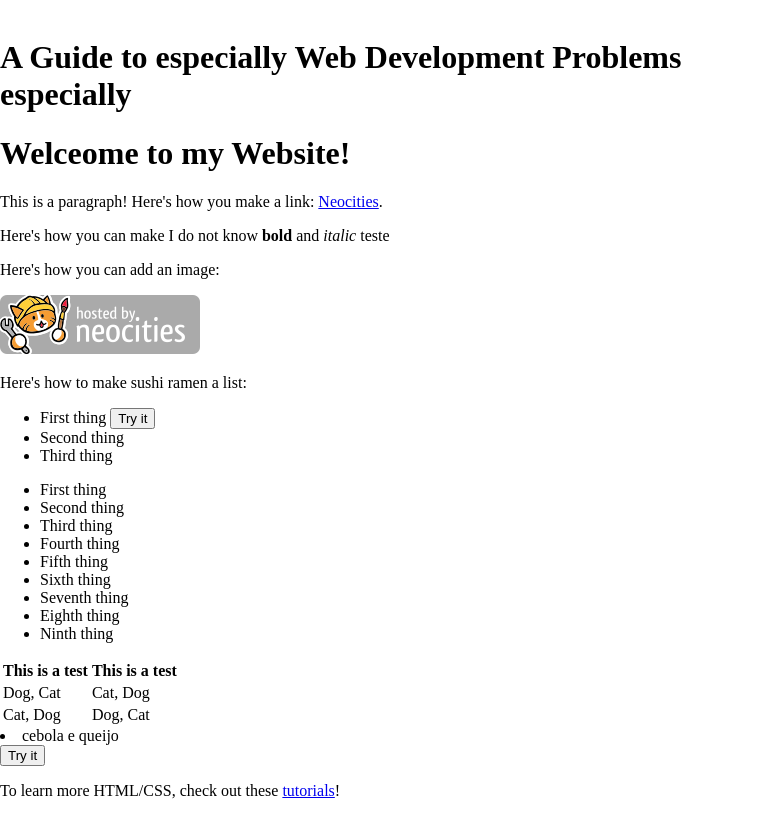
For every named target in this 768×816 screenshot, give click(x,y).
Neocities (348, 201)
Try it (132, 418)
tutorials (308, 790)
